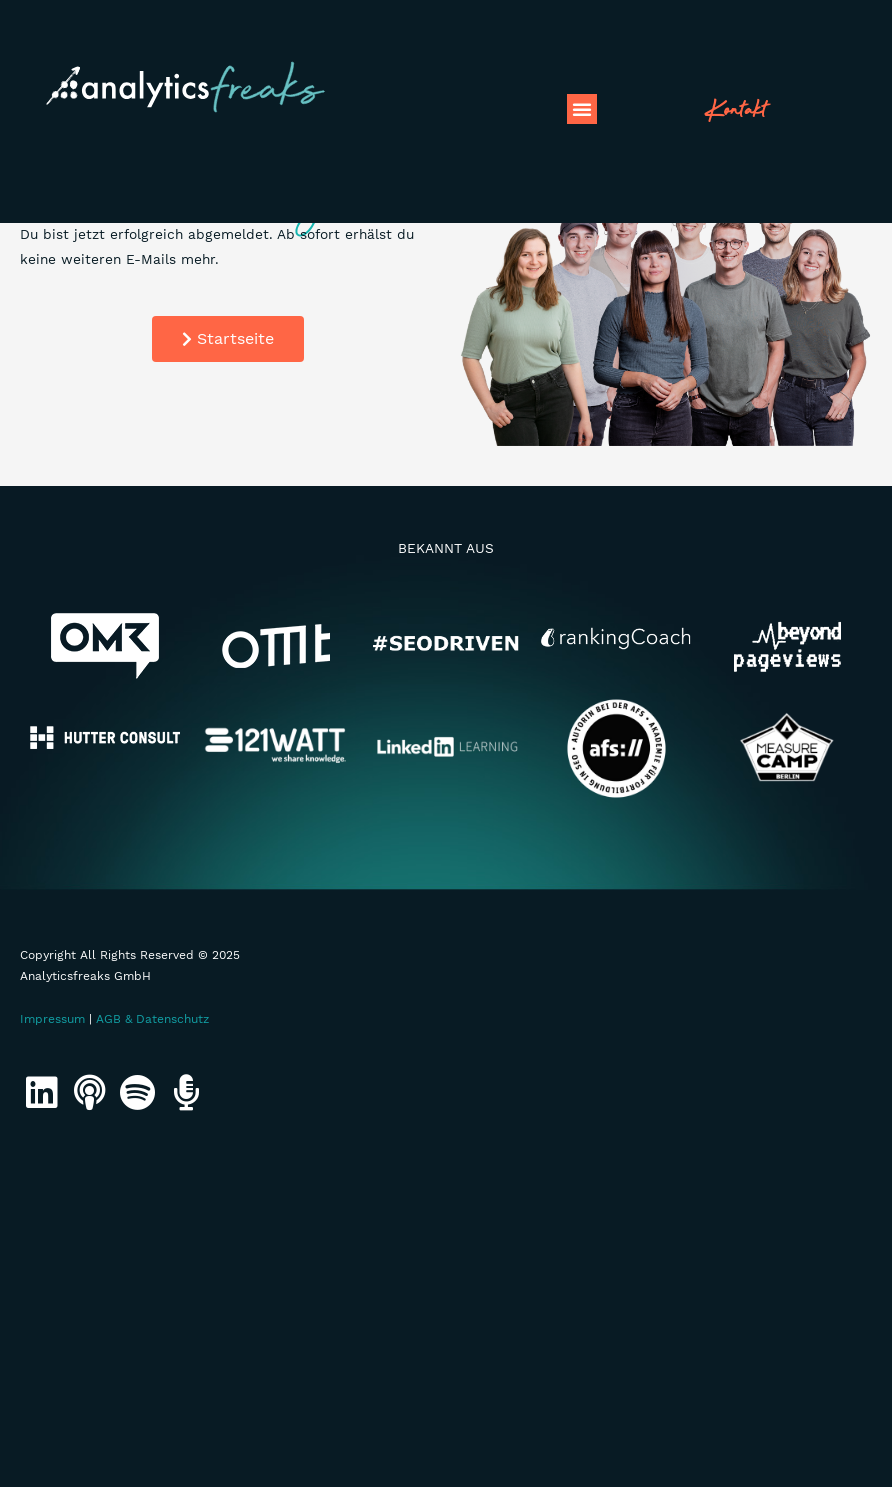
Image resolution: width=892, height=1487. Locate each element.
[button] (582, 109)
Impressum (52, 1019)
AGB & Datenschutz (152, 1019)
